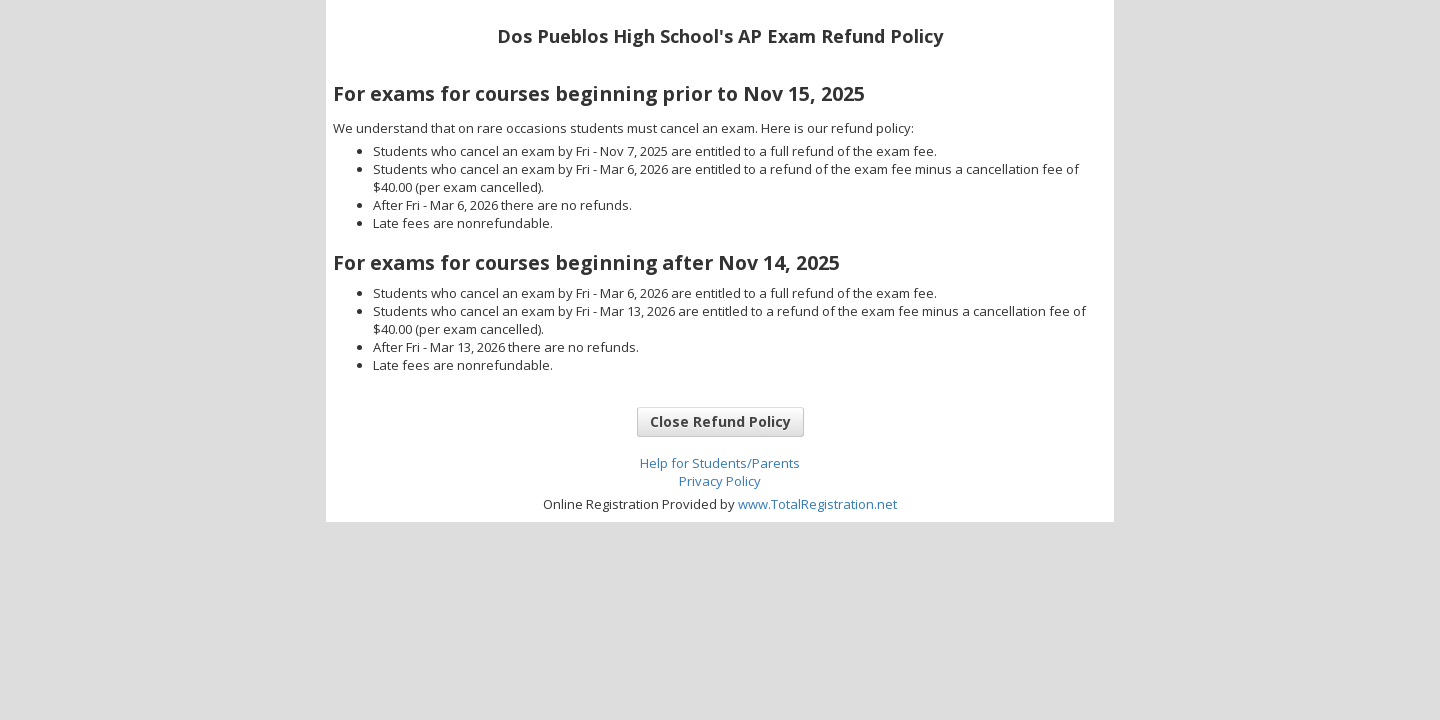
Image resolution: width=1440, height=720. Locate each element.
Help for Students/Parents (720, 463)
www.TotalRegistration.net (817, 504)
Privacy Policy (720, 481)
